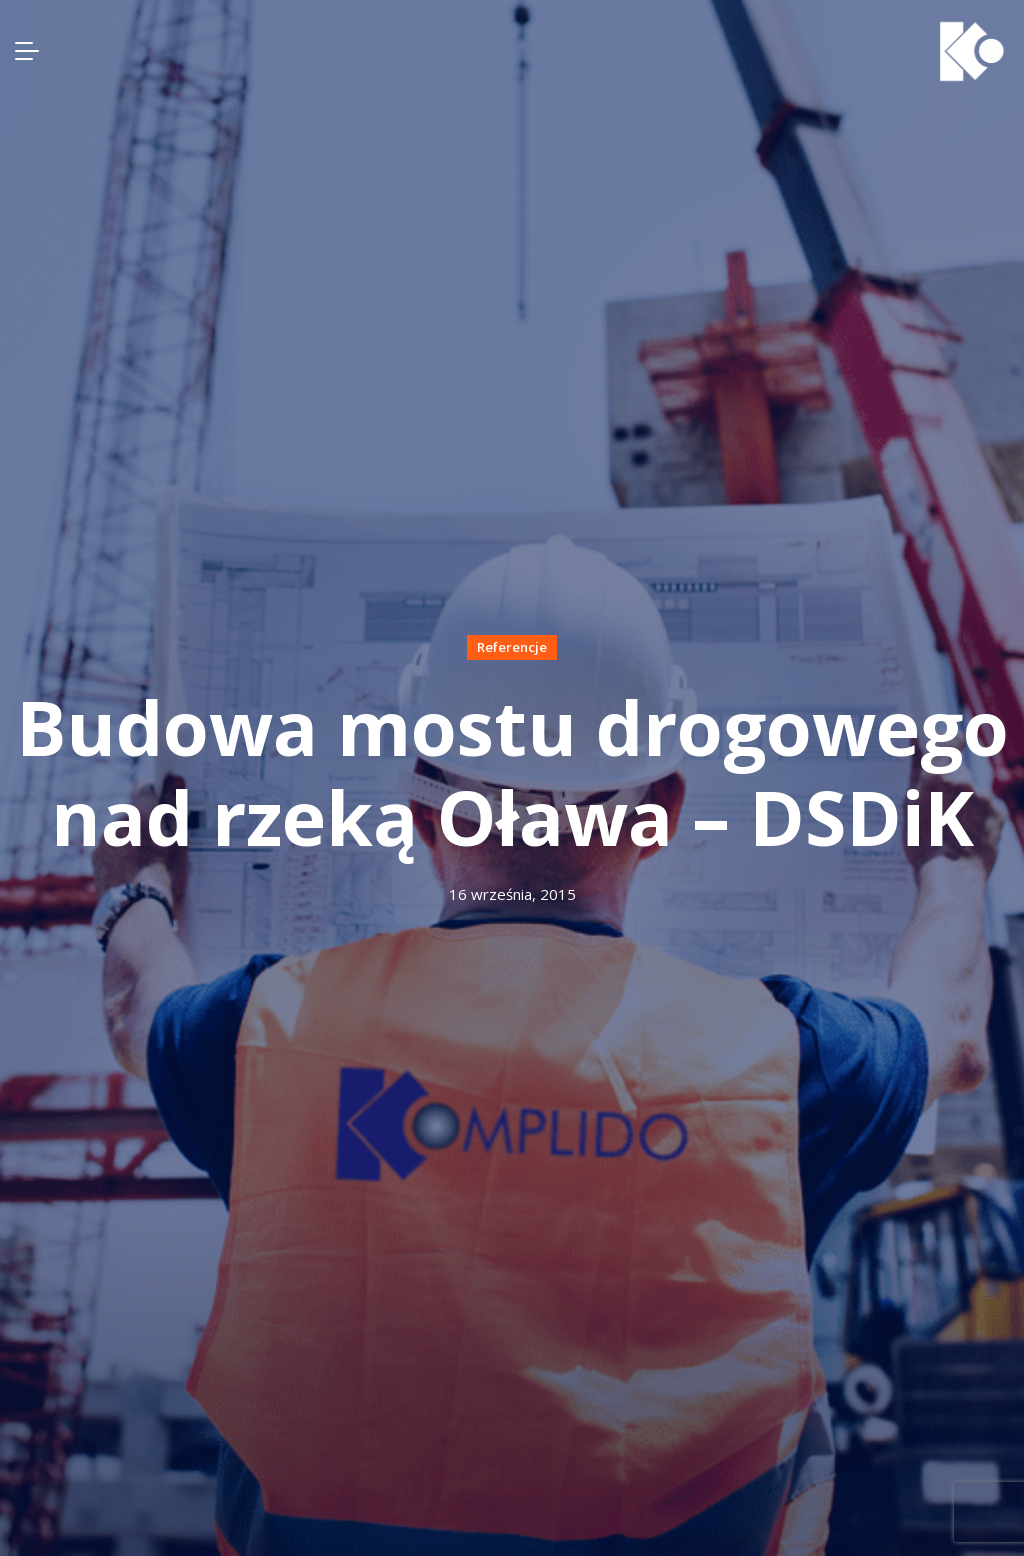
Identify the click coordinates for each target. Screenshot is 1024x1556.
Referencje (512, 647)
